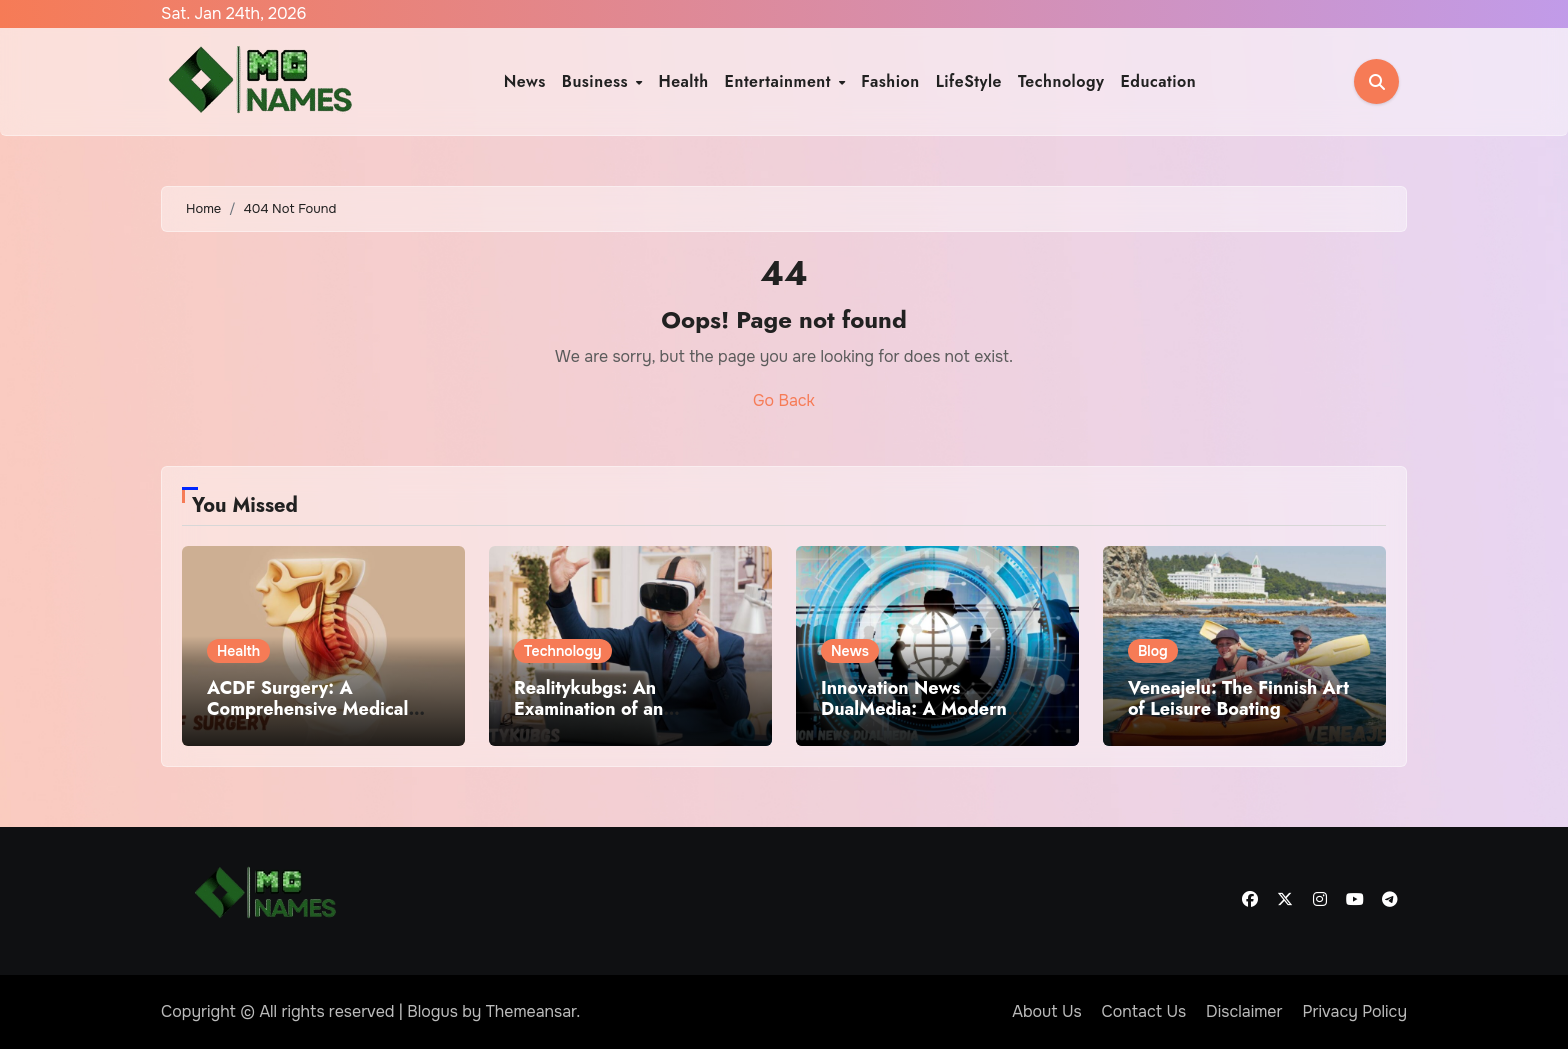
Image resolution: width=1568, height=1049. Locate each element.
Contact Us (1144, 1011)
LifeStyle (969, 81)
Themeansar (531, 1011)
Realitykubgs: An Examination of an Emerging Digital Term (607, 709)
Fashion (890, 81)
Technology (1061, 81)
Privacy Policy (1354, 1011)
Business (598, 81)
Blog (1153, 651)
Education (1158, 81)
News (525, 81)
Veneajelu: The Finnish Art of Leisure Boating (1238, 699)
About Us (1046, 1011)
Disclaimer (1244, 1011)
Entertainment (781, 81)
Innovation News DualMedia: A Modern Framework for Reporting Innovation (926, 720)
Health (683, 81)
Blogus (432, 1011)
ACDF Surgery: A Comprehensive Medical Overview (307, 709)
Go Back (784, 400)
